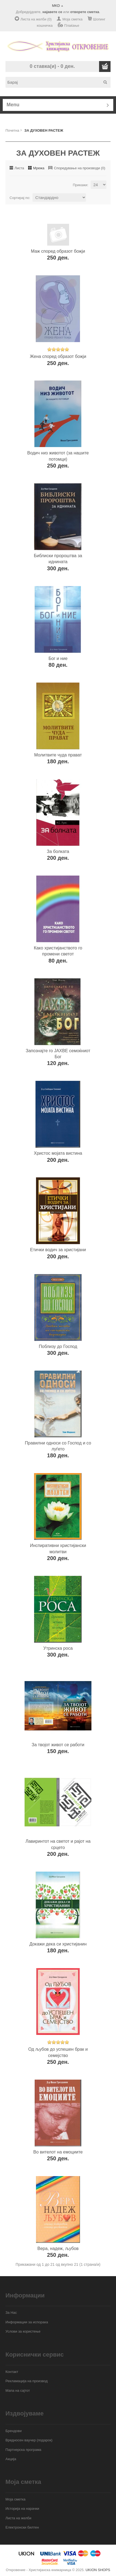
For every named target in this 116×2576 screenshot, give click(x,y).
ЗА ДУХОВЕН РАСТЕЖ (43, 130)
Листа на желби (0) (36, 19)
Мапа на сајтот (17, 2390)
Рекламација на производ (26, 2381)
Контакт (11, 2372)
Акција (10, 2459)
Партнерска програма (23, 2450)
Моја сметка (72, 19)
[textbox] (59, 82)
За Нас (11, 2312)
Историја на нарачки (22, 2508)
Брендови (13, 2431)
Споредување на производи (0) (79, 168)
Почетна (12, 130)
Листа (19, 168)
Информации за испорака (26, 2322)
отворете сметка (84, 12)
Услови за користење (22, 2331)
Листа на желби (18, 2518)
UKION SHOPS (97, 2570)
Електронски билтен (22, 2527)
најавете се (52, 12)
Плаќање (71, 25)
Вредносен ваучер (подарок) (28, 2440)
